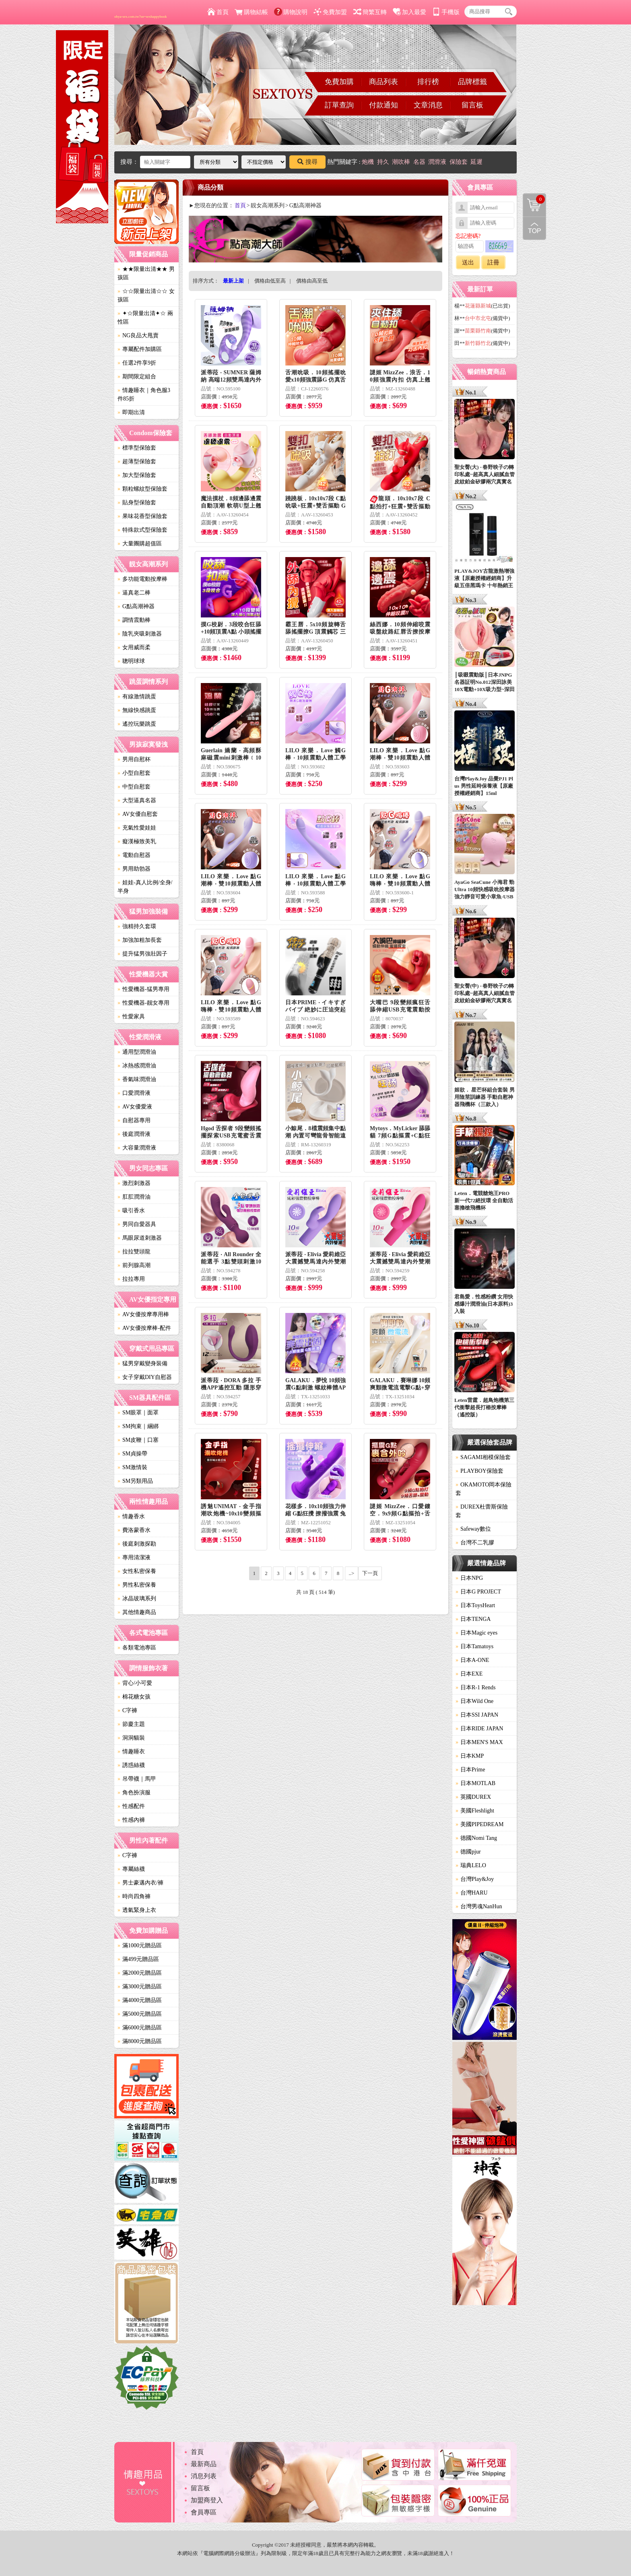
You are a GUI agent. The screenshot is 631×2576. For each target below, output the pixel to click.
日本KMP (470, 1756)
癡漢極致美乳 (137, 841)
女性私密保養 (137, 1571)
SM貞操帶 (132, 1454)
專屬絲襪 (131, 1869)
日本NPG (469, 1578)
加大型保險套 (137, 475)
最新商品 (204, 2463)
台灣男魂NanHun (479, 1906)
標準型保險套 (137, 448)
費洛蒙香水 (134, 1530)
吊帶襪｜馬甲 (137, 1779)
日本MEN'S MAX (479, 1742)
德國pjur (468, 1852)
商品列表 (383, 82)
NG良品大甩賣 (138, 335)
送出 (468, 262)
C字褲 (127, 1710)
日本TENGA (473, 1619)
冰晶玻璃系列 (137, 1599)
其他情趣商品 (137, 1612)
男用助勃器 (134, 869)
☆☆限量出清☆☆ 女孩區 (146, 295)
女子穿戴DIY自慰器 (145, 1377)
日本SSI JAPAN (477, 1715)
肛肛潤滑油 (134, 1197)
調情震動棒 (134, 620)
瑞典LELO (471, 1865)
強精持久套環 (137, 926)
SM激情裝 (132, 1467)
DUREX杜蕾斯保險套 (482, 1511)
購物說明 (290, 12)
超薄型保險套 (137, 461)
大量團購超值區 (140, 544)
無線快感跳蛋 (137, 710)
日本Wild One (474, 1701)
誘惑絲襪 (131, 1765)
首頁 (218, 12)
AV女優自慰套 (138, 814)
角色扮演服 (134, 1793)
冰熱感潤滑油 (137, 1066)
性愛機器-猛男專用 (143, 989)
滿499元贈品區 (138, 1959)
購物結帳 (251, 12)
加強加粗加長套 (140, 940)
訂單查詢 (339, 105)
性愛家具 (131, 1016)
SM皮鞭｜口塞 (138, 1440)
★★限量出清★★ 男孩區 (146, 273)
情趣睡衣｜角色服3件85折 (144, 394)
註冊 (493, 262)
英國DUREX (473, 1797)
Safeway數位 (473, 1529)
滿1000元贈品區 (140, 1945)
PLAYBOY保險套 (479, 1471)
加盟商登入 (207, 2500)
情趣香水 (131, 1516)
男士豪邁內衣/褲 (140, 1883)
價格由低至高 (270, 281)
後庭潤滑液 (134, 1134)
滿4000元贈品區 (140, 2000)
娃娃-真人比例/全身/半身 (145, 886)
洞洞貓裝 (131, 1738)
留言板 (472, 105)
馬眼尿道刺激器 (140, 1238)
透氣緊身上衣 (137, 1910)
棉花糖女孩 (134, 1697)
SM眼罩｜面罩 (138, 1413)
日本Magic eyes (476, 1633)
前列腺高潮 (134, 1265)
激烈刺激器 (134, 1183)
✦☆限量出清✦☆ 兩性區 (145, 317)
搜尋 (307, 162)
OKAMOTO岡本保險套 (483, 1489)
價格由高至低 (312, 281)
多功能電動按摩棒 (142, 579)
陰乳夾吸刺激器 (140, 634)
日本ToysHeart (475, 1605)
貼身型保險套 (137, 503)
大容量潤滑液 (137, 1148)
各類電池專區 (137, 1648)
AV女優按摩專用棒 (143, 1314)
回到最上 (534, 228)
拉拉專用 (131, 1279)
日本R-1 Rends (476, 1687)
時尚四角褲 (134, 1896)
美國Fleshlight (475, 1811)
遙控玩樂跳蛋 (137, 724)
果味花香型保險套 (142, 516)
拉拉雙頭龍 (134, 1252)
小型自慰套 (134, 773)
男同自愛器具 (137, 1224)
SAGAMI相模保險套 (483, 1457)
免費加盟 (330, 12)
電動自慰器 (134, 855)
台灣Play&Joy (475, 1879)
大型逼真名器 (137, 800)
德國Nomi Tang (476, 1838)
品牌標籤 (472, 82)
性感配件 (131, 1806)
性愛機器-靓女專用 (143, 1003)
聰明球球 (131, 661)
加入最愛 (409, 12)
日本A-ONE (472, 1660)
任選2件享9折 (137, 363)
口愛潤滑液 (134, 1093)
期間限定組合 (137, 377)
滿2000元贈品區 (140, 1973)
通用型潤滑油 (137, 1052)
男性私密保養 (137, 1585)
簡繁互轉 (370, 12)
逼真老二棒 (134, 593)
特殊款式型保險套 (142, 530)
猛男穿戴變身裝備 (142, 1363)
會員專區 (204, 2512)
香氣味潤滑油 (137, 1079)
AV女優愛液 (135, 1107)
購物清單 (534, 199)
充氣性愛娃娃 (137, 828)
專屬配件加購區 (140, 349)
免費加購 (339, 82)
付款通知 (383, 105)
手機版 (446, 12)
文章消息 (428, 105)
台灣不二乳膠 (475, 1543)
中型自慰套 (134, 787)
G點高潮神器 (136, 606)
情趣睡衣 (131, 1751)
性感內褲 (131, 1820)
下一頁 (370, 1573)
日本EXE (469, 1674)
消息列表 (204, 2476)
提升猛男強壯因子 (142, 954)
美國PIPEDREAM (479, 1824)
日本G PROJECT (478, 1592)
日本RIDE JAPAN (479, 1729)
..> (352, 1573)
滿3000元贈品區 (140, 1987)
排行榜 (428, 82)
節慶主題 (131, 1724)
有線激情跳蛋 (137, 697)
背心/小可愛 (135, 1683)
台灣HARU (472, 1893)
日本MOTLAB (475, 1783)
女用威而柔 (134, 647)
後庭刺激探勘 (137, 1544)
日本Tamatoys (474, 1646)
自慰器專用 (134, 1120)
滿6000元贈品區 (140, 2028)
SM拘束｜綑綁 (138, 1426)
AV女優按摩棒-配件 (144, 1328)
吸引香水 (131, 1211)
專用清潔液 (134, 1557)
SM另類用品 (135, 1481)
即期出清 (131, 412)
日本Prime (470, 1770)
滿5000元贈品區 (140, 2014)
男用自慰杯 (134, 759)
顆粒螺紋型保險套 (142, 489)
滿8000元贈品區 (140, 2041)
